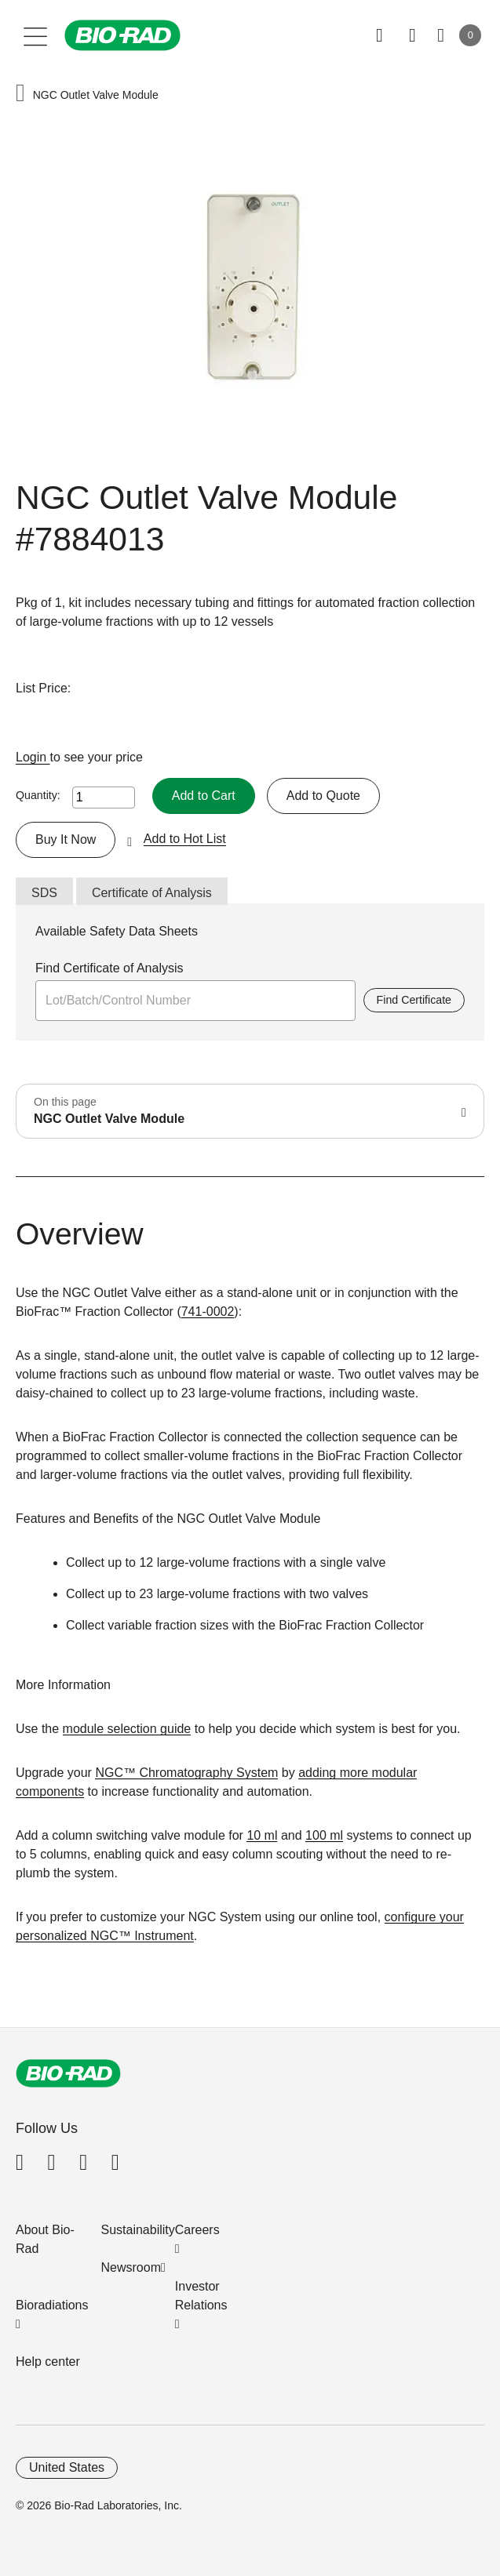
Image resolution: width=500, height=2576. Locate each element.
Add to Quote (323, 795)
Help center (48, 2361)
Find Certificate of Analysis (109, 968)
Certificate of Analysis (152, 892)
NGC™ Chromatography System (186, 1772)
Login (33, 757)
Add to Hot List (185, 838)
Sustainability (138, 2229)
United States (66, 2467)
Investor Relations (201, 2296)
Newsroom (131, 2267)
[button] (20, 94)
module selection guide (127, 1728)
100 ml (324, 1835)
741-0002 (208, 1311)
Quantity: (38, 795)
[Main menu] (35, 35)
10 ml (261, 1835)
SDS (44, 892)
